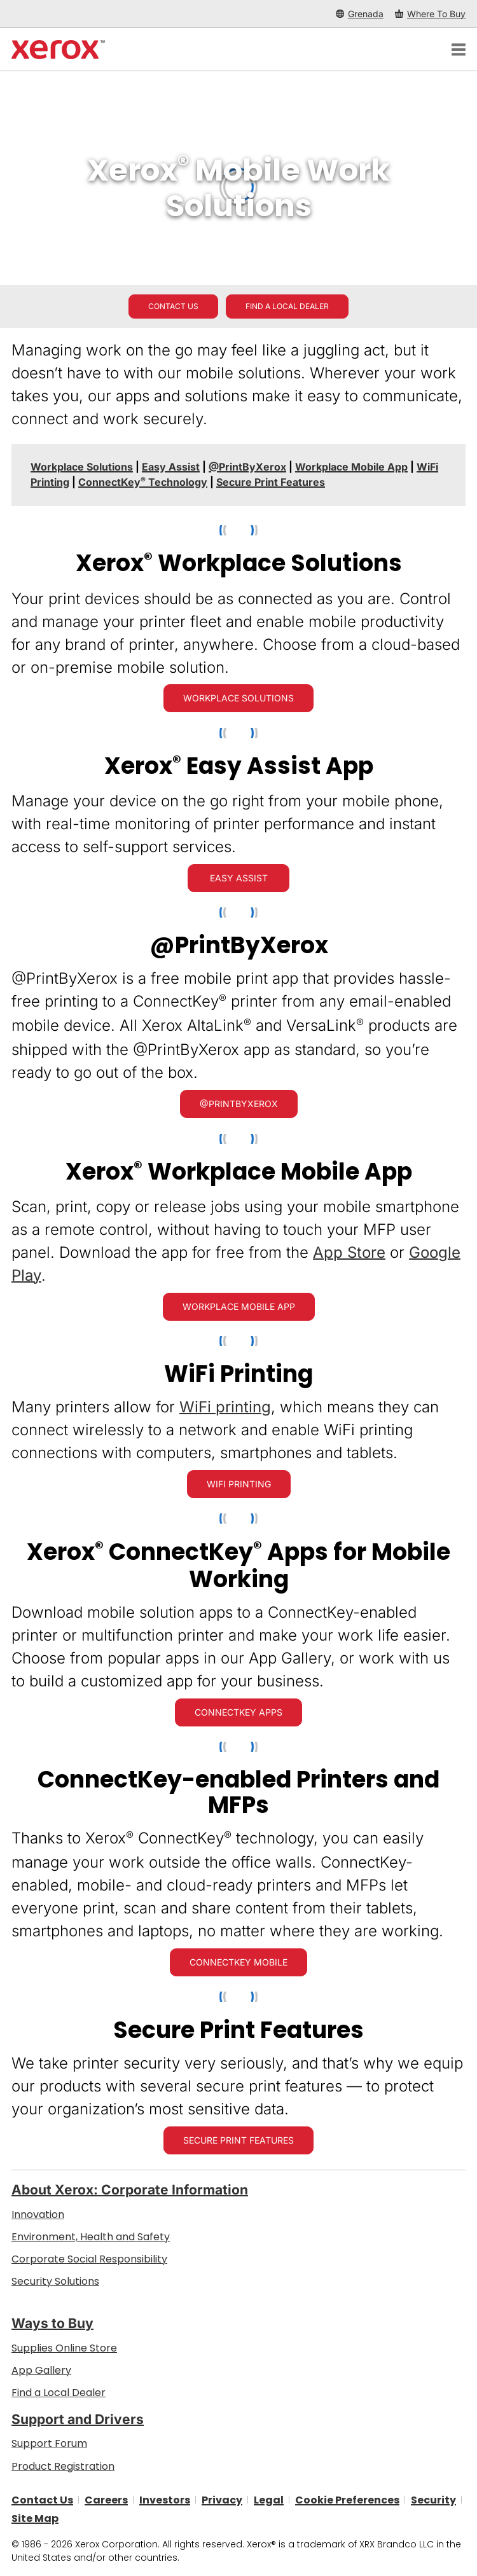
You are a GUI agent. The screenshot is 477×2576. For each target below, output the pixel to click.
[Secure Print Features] (238, 2140)
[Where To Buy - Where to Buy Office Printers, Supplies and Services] (430, 14)
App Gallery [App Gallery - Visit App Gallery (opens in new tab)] (41, 2370)
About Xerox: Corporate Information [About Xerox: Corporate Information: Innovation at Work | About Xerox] (129, 2190)
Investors (164, 2499)
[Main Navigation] (459, 50)
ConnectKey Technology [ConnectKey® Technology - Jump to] (142, 482)
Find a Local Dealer (58, 2392)
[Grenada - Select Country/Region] (360, 14)
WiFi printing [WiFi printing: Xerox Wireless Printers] (225, 1407)
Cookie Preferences (347, 2499)
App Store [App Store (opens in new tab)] (349, 1252)
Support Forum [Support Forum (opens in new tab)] (49, 2443)
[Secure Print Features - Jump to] (270, 482)
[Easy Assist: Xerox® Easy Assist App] (238, 878)
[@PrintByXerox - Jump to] (247, 466)
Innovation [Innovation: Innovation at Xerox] (37, 2214)
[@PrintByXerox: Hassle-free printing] (239, 1104)
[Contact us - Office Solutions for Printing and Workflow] (173, 306)
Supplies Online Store (64, 2348)
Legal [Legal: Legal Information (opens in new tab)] (269, 2499)
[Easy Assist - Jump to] (171, 466)
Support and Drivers (77, 2419)
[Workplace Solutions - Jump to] (82, 466)
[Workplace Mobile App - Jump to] (351, 466)
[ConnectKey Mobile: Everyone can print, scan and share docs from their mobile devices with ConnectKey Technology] (238, 1962)
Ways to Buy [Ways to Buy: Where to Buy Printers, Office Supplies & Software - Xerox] (52, 2323)
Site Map (35, 2518)
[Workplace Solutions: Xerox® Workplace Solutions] (238, 698)
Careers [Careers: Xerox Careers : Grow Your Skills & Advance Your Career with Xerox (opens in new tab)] (106, 2499)
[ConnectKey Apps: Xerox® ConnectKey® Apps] (238, 1712)
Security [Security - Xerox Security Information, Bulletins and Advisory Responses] (433, 2499)
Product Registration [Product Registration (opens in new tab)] (62, 2466)
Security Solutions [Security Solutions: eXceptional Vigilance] (55, 2281)
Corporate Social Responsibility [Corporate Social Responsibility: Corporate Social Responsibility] (89, 2259)
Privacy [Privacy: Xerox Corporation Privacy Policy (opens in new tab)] (222, 2499)
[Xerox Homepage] (58, 50)
